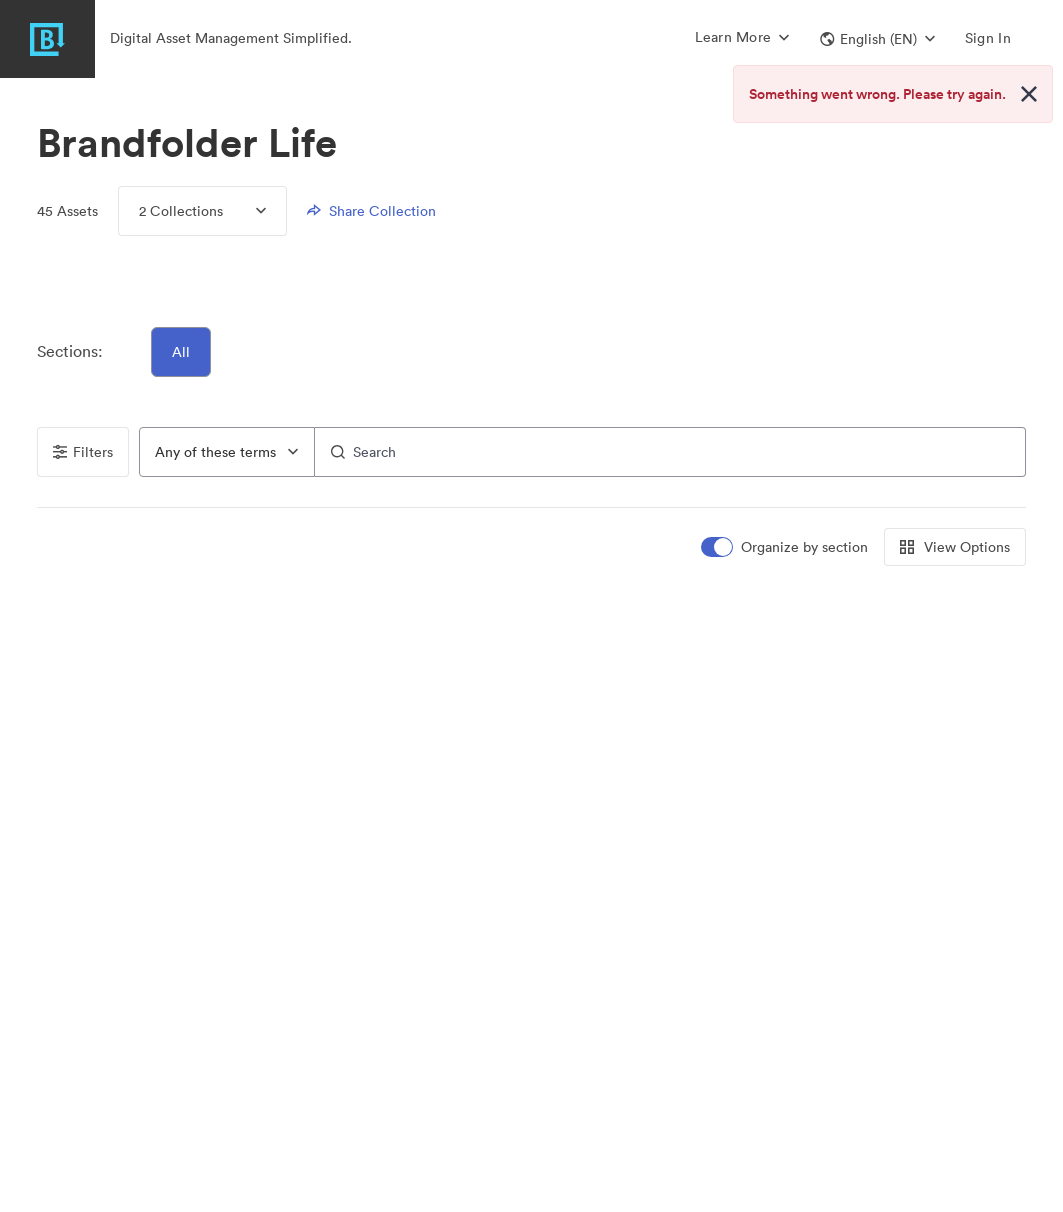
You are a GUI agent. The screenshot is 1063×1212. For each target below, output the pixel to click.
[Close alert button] (1029, 94)
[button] (877, 39)
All (181, 352)
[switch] (786, 547)
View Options (955, 547)
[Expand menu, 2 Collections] (244, 211)
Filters (83, 452)
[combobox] (227, 452)
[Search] (670, 452)
